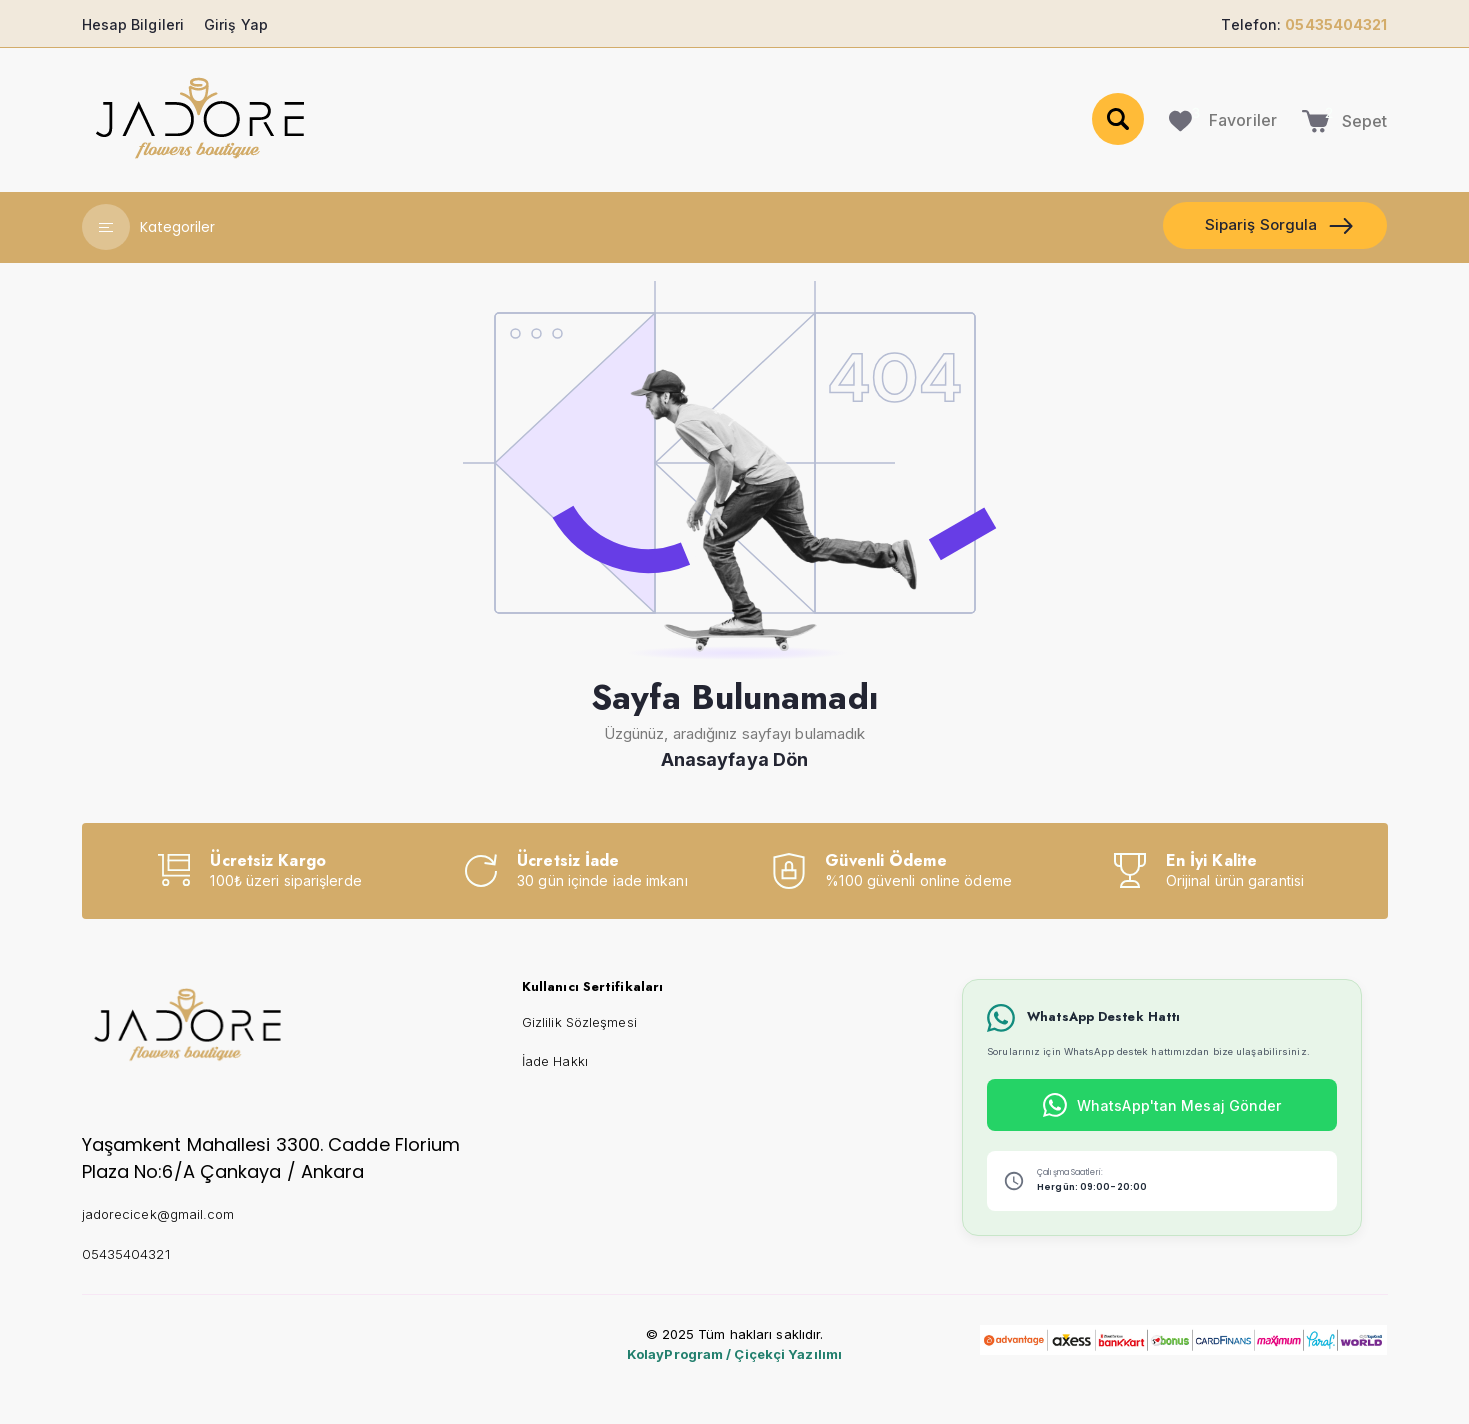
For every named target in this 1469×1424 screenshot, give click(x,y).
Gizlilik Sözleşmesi (579, 1022)
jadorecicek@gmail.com (158, 1214)
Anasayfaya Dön (734, 759)
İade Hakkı (555, 1061)
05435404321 (126, 1254)
